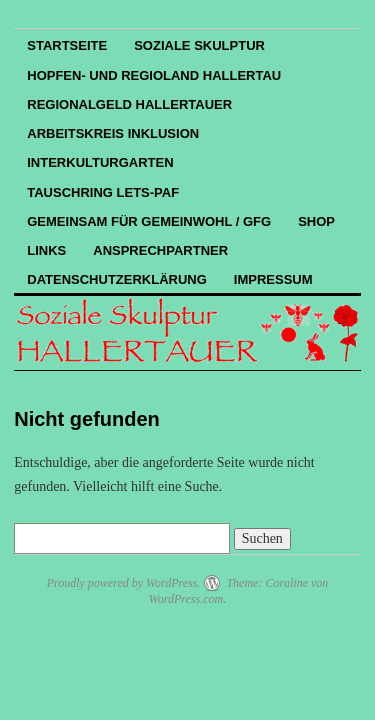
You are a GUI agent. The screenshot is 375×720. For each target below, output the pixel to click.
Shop (316, 221)
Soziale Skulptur (199, 45)
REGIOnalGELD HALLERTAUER (129, 104)
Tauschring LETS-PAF (103, 192)
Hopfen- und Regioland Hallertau (154, 75)
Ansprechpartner (160, 250)
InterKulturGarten (100, 162)
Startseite (67, 45)
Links (46, 250)
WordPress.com (186, 599)
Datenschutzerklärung (117, 279)
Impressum (273, 279)
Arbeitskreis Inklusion (113, 133)
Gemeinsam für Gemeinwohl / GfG (149, 221)
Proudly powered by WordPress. (124, 583)
